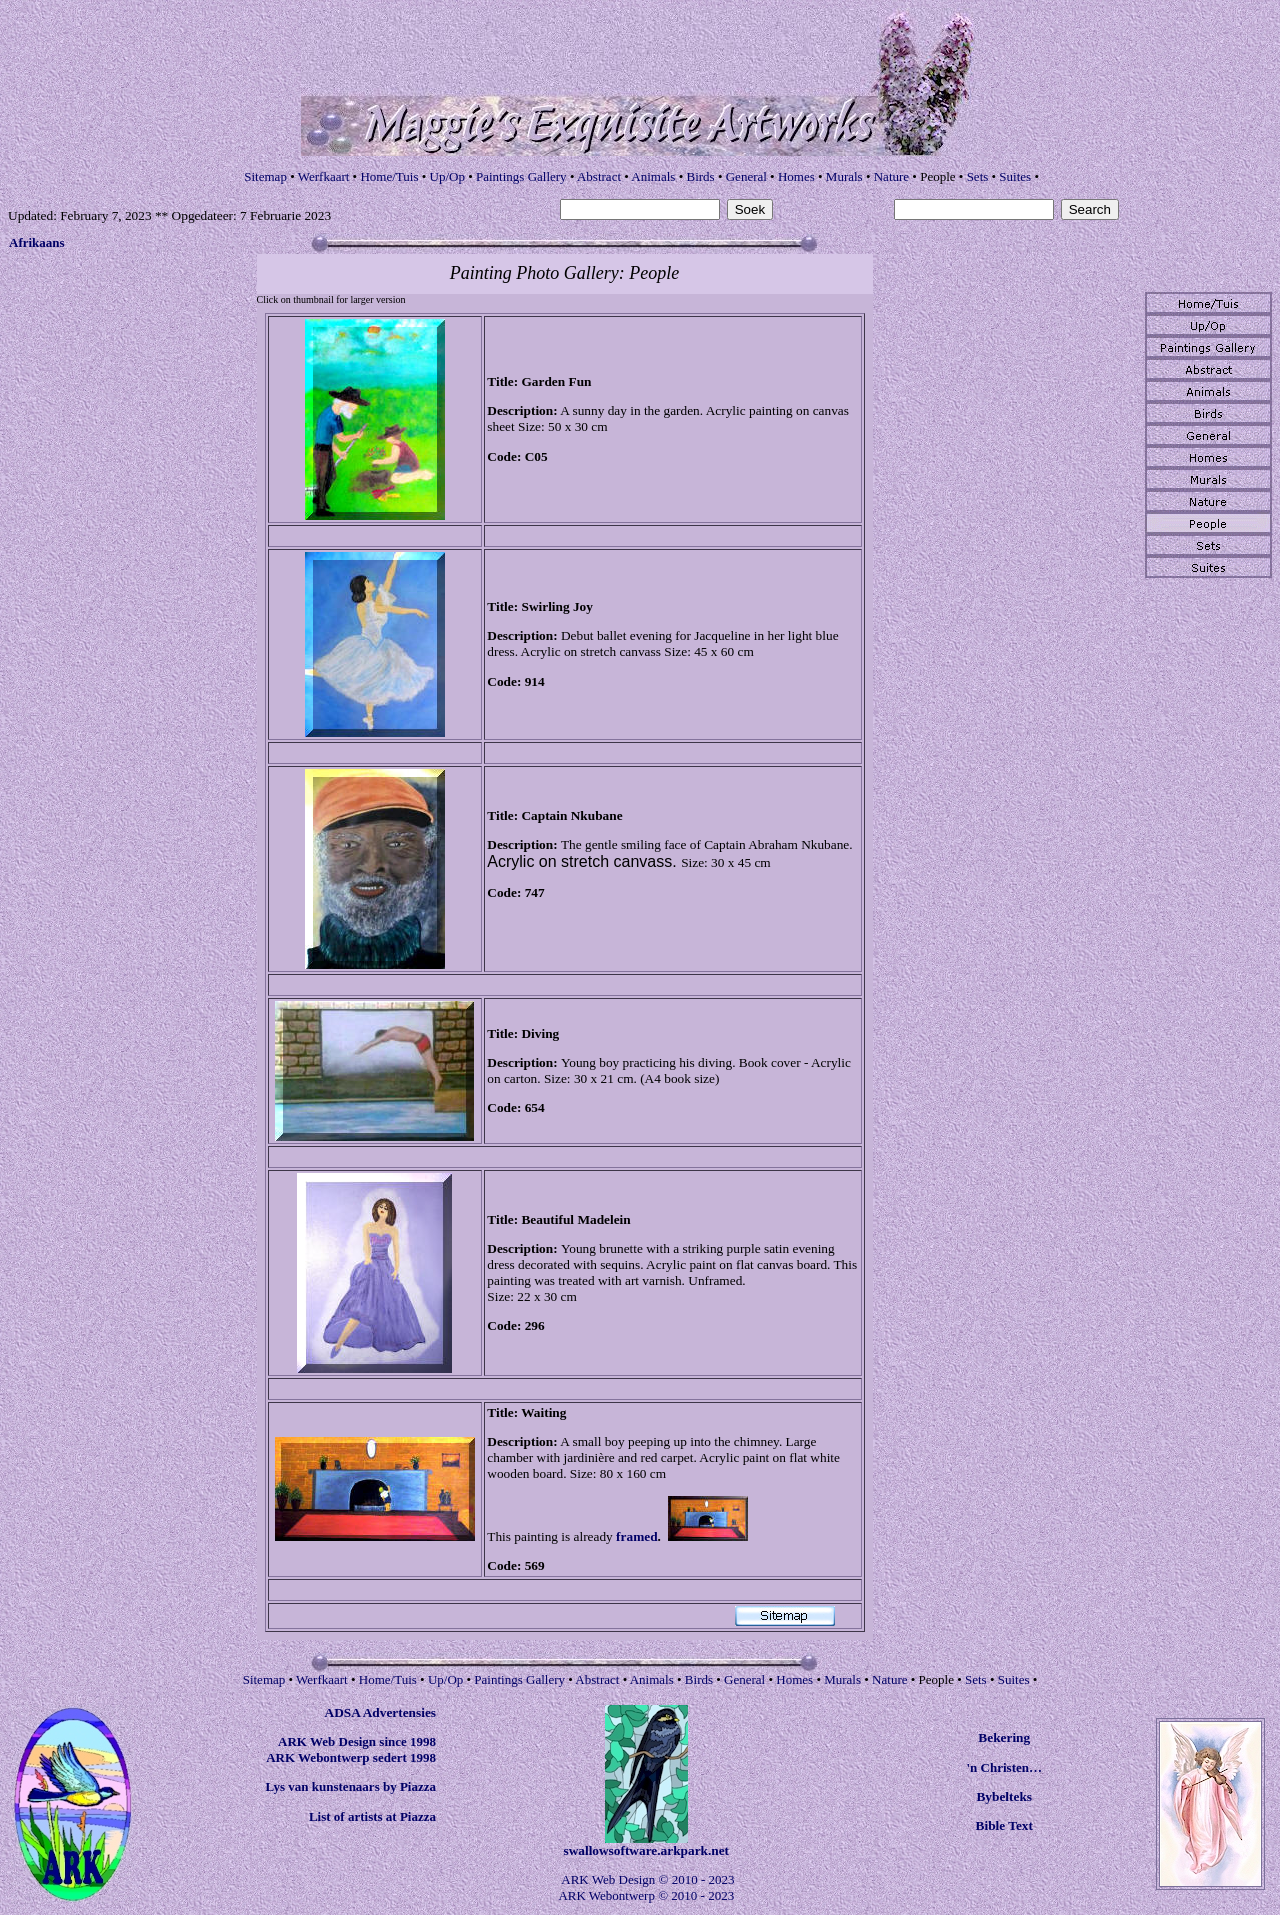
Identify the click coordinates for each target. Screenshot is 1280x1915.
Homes (796, 176)
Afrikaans (37, 242)
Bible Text (1004, 1825)
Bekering (1004, 1737)
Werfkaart (324, 176)
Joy (583, 606)
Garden (543, 381)
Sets (978, 176)
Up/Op (447, 176)
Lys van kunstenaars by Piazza (351, 1786)
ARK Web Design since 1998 (357, 1741)
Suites (1015, 176)
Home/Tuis (389, 176)
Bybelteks (1004, 1796)
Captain (544, 815)
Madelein (603, 1219)
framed (636, 1536)
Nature (891, 176)
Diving (540, 1033)
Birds (700, 176)
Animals (653, 176)
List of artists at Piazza (372, 1816)
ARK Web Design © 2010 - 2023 (647, 1879)
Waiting (543, 1412)
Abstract (599, 176)
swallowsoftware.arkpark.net (646, 1850)
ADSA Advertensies (380, 1712)
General (746, 176)
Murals (844, 176)
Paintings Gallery (521, 176)
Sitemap (265, 176)
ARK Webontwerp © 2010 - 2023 (646, 1895)
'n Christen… (1004, 1767)
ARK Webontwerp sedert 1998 (351, 1757)
